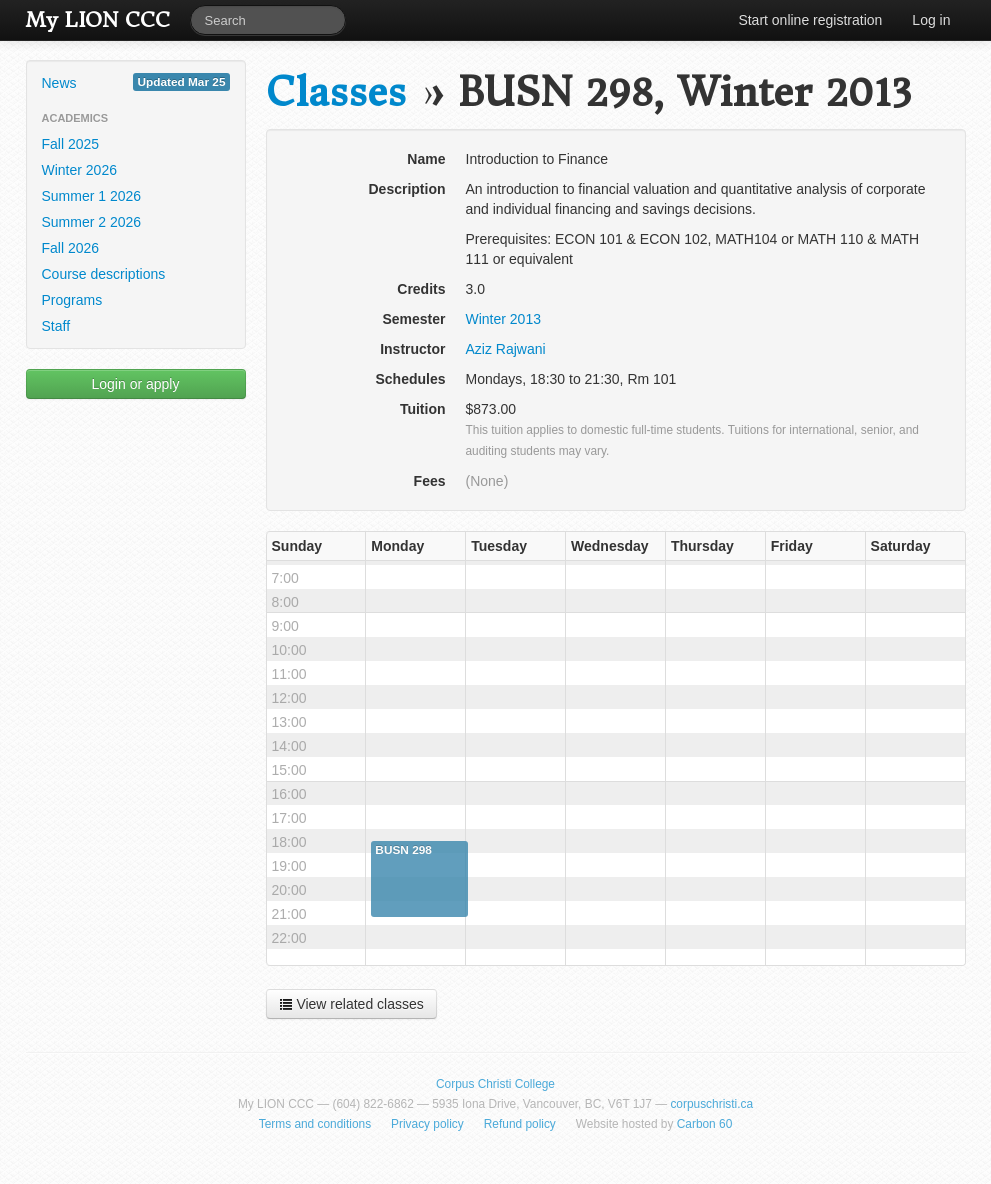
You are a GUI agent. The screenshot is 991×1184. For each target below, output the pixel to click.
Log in (931, 20)
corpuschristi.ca (711, 1104)
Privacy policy (427, 1124)
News (136, 82)
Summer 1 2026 (92, 196)
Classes (336, 92)
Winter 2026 (79, 170)
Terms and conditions (315, 1124)
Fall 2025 (71, 144)
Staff (56, 326)
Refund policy (520, 1124)
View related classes (351, 1004)
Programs (72, 300)
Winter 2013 (503, 319)
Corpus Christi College (495, 1084)
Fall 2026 (71, 248)
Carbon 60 (705, 1124)
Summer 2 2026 (92, 222)
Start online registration (810, 20)
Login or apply (136, 384)
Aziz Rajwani (506, 349)
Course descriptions (104, 274)
